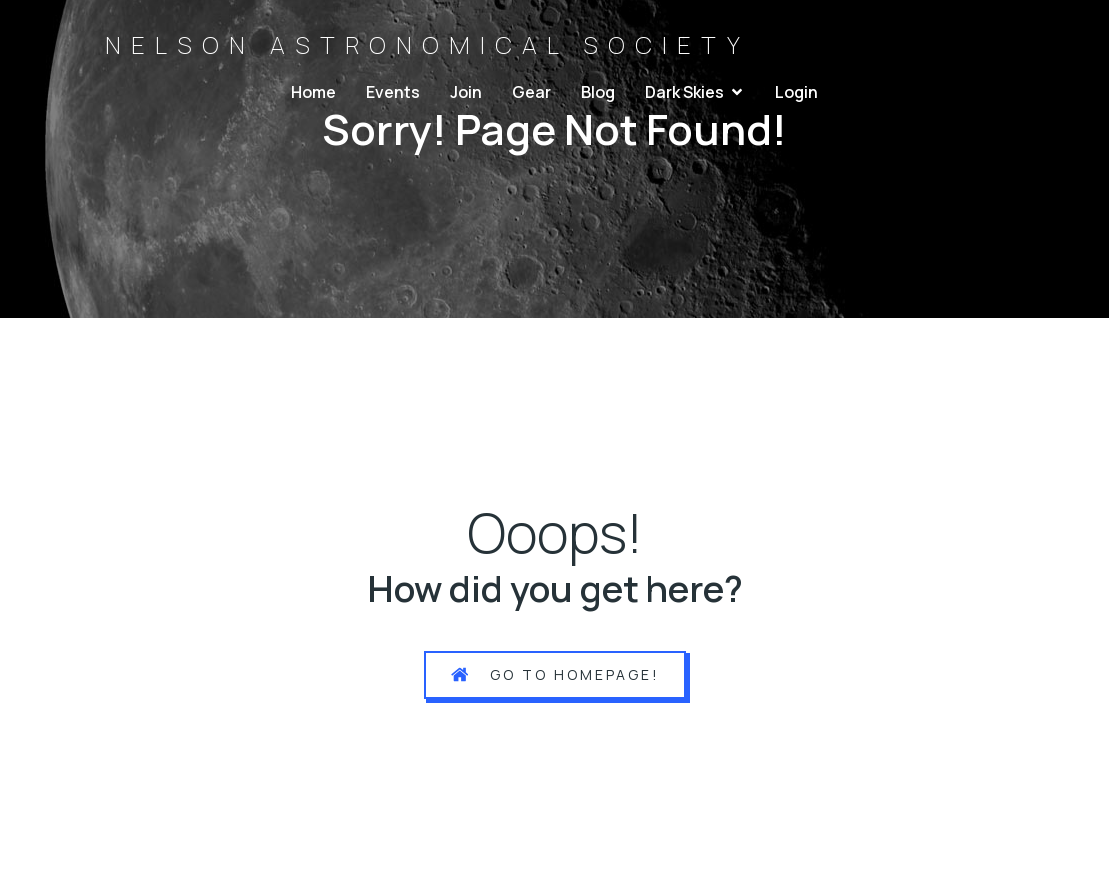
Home (313, 92)
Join (466, 92)
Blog (598, 92)
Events (393, 92)
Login (796, 92)
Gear (531, 92)
